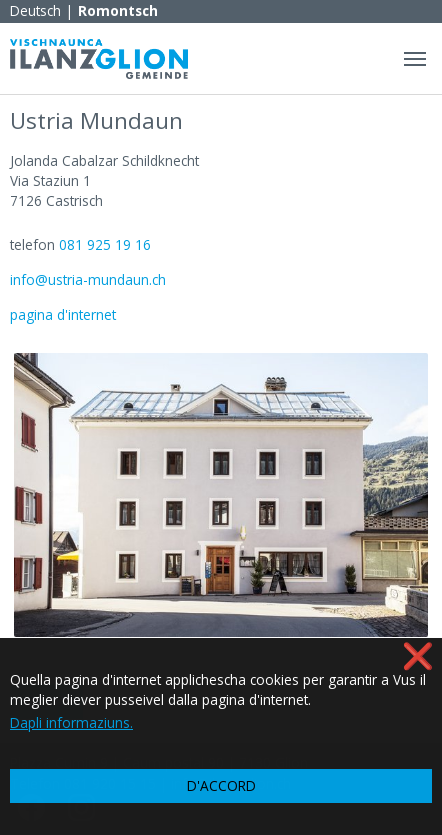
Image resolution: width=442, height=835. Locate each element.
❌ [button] (418, 655)
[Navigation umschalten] (415, 59)
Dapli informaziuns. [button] (71, 722)
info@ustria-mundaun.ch (88, 279)
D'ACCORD (221, 785)
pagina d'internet (63, 314)
